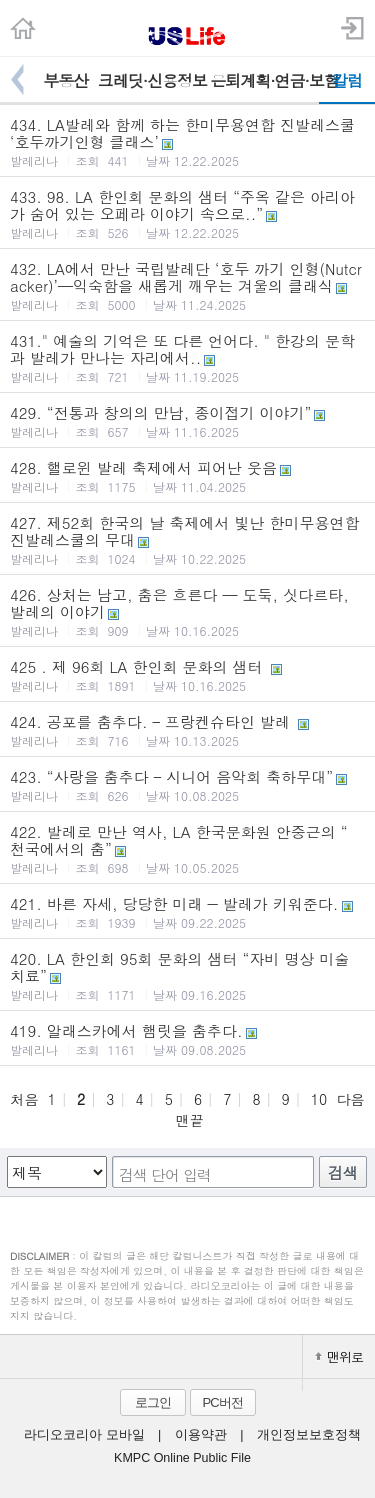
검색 (343, 1172)
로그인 (153, 1402)
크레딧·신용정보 (152, 80)
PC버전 (222, 1402)
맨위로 (339, 1356)
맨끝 (190, 1120)
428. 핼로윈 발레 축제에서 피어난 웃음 (187, 476)
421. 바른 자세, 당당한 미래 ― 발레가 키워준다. (187, 912)
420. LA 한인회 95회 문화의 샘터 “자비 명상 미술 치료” (187, 975)
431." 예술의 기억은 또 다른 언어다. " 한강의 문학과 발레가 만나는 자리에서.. (187, 357)
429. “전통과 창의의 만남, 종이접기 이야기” (187, 421)
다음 (351, 1099)
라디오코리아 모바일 (84, 1435)
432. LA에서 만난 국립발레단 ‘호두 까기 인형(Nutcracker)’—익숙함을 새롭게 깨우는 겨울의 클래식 (187, 285)
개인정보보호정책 (309, 1435)
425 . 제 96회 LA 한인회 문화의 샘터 (187, 675)
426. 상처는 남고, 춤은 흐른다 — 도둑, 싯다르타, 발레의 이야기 (187, 611)
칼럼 (347, 80)
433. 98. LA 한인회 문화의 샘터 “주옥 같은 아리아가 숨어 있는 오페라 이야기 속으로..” (187, 213)
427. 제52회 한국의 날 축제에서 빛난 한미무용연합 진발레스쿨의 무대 (187, 539)
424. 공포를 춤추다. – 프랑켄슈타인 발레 (187, 730)
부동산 (65, 80)
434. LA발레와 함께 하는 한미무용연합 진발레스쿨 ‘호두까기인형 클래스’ (187, 141)
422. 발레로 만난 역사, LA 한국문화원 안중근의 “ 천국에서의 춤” (187, 848)
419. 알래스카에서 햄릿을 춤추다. (187, 1039)
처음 (24, 1099)
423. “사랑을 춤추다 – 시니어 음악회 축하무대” (187, 785)
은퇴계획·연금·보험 (264, 80)
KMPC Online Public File (182, 1458)
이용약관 (201, 1435)
